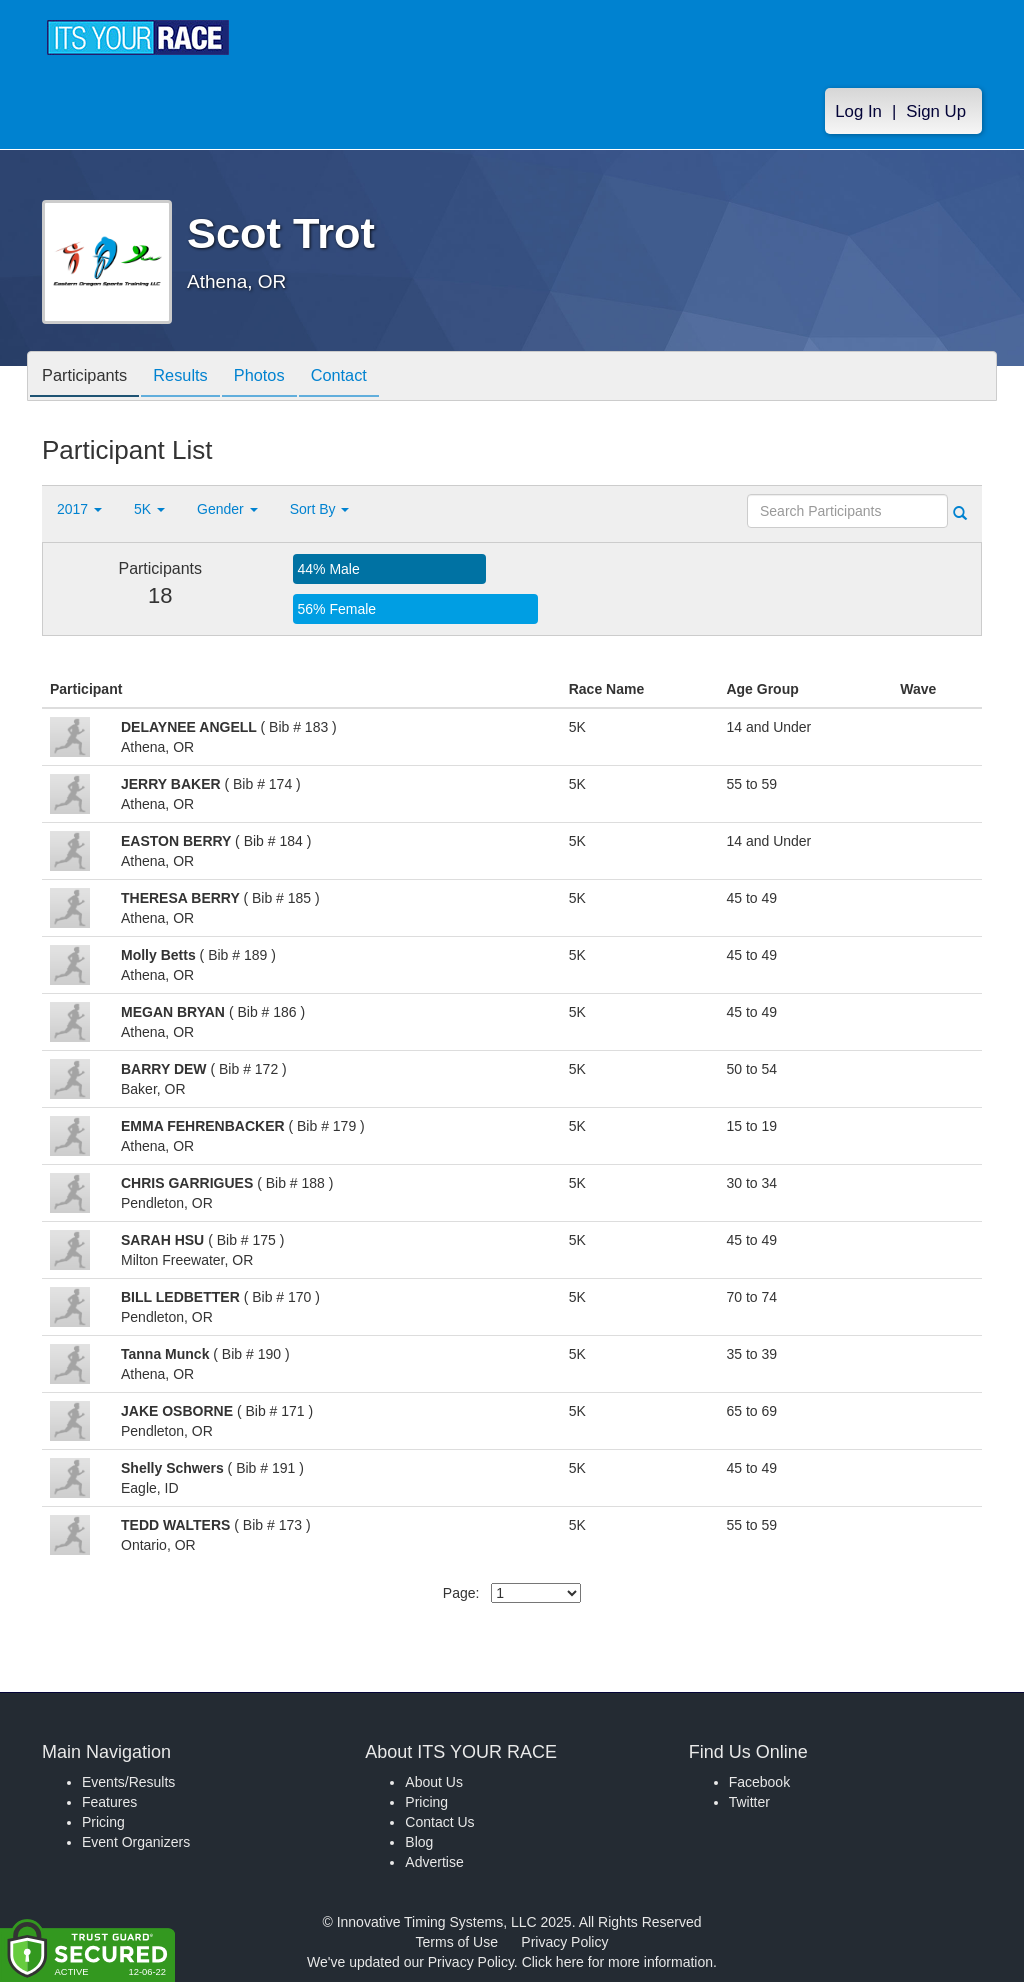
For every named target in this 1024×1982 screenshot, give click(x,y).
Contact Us (439, 1822)
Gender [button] (227, 509)
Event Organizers (136, 1842)
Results (193, 377)
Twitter (749, 1802)
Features (109, 1802)
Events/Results (128, 1782)
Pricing (103, 1822)
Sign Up (936, 111)
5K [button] (149, 509)
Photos (279, 377)
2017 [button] (79, 509)
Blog (419, 1842)
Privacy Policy (564, 1942)
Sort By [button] (320, 509)
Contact (366, 377)
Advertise (434, 1862)
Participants (89, 377)
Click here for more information (617, 1962)
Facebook (759, 1782)
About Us (434, 1782)
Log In (858, 111)
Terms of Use (457, 1942)
